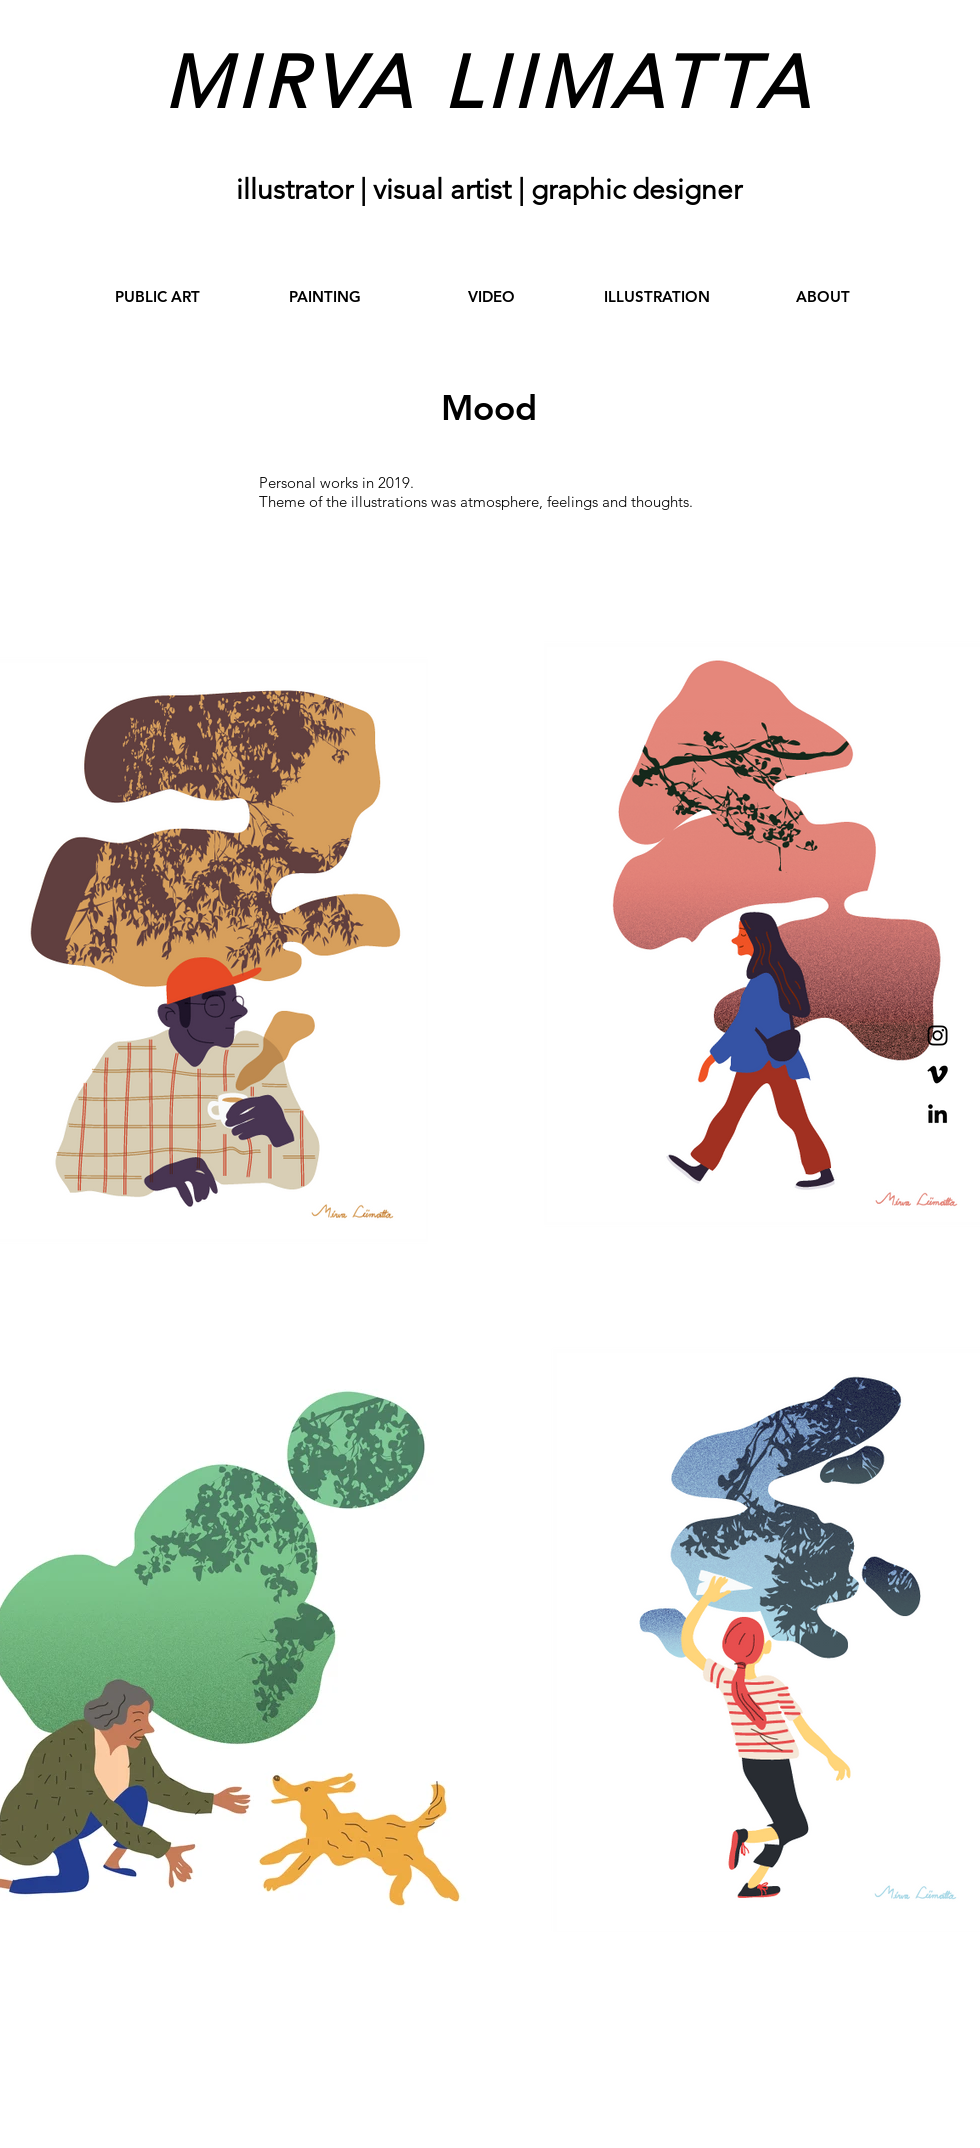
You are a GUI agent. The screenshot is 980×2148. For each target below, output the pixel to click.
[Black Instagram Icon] (937, 1035)
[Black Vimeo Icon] (937, 1074)
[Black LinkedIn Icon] (937, 1113)
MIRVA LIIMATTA (489, 82)
